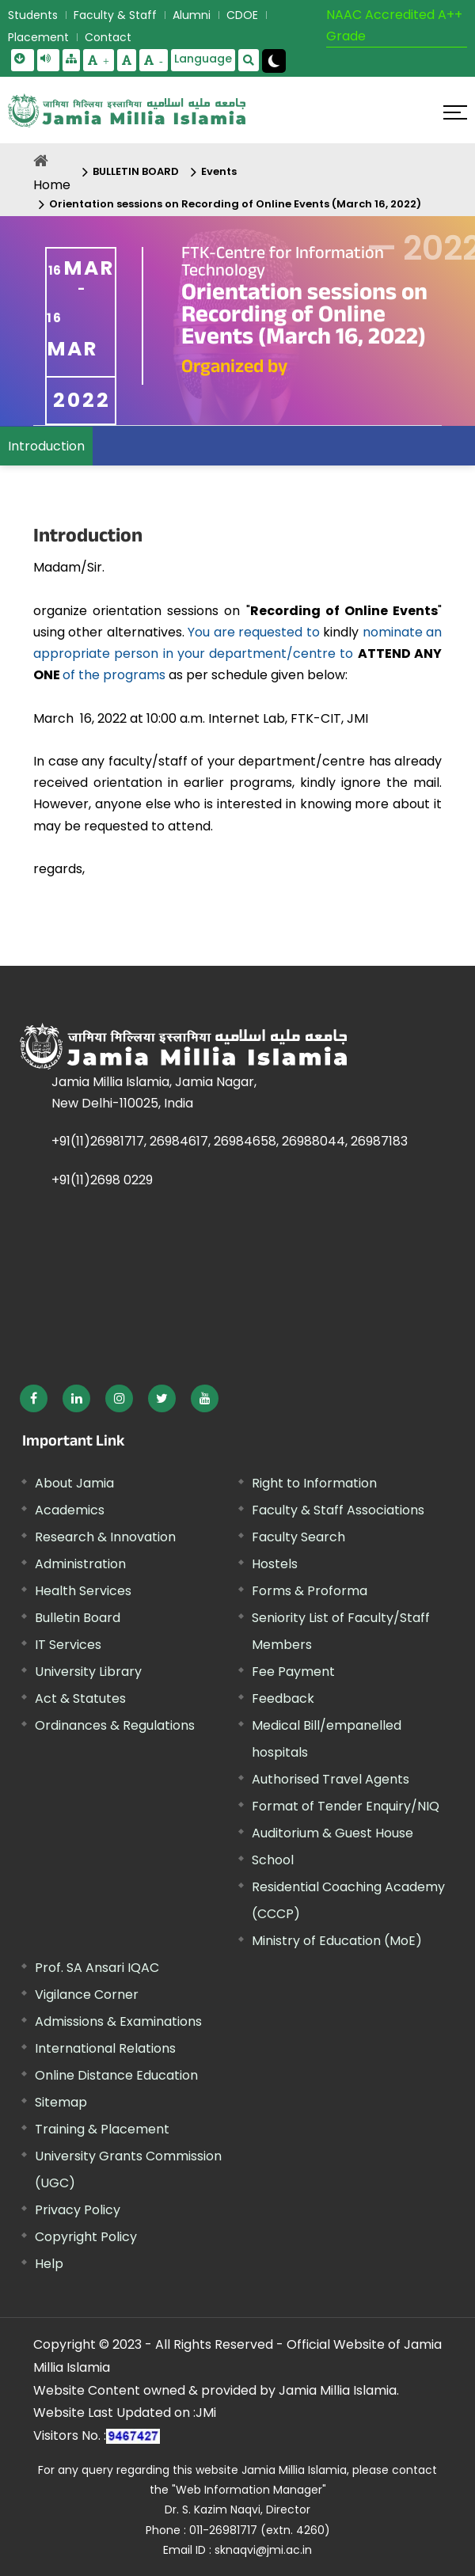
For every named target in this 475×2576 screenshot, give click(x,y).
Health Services (83, 1591)
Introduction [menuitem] (46, 446)
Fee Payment (293, 1671)
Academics (69, 1510)
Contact (108, 37)
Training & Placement (102, 2129)
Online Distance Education (116, 2075)
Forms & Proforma (309, 1591)
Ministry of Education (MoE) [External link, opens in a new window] (337, 1941)
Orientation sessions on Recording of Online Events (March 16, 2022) (235, 203)
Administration (80, 1564)
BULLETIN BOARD (136, 171)
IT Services (68, 1645)
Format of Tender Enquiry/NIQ (345, 1806)
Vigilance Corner (87, 1994)
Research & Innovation (105, 1537)
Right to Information (314, 1483)
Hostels (275, 1564)
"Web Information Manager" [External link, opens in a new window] (249, 2490)
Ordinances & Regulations (115, 1725)
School (273, 1860)
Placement (38, 37)
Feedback (283, 1698)
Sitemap (61, 2102)
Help (49, 2264)
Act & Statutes (80, 1698)
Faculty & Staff (115, 15)
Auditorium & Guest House (332, 1833)
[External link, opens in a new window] (34, 1398)
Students (33, 15)
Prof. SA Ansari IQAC (97, 1968)
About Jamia (74, 1483)
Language (203, 58)
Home (51, 185)
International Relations (105, 2048)
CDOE (242, 15)
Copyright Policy (86, 2237)
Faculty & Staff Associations (338, 1510)
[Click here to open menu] (455, 112)
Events (219, 171)
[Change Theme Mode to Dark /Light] (274, 61)
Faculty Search (298, 1537)
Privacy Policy (77, 2210)
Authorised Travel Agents (330, 1779)
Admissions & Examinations (118, 2021)
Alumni (192, 15)
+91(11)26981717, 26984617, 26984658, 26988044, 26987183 (229, 1141)
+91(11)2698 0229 (102, 1180)
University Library (88, 1671)
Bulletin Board (77, 1618)
